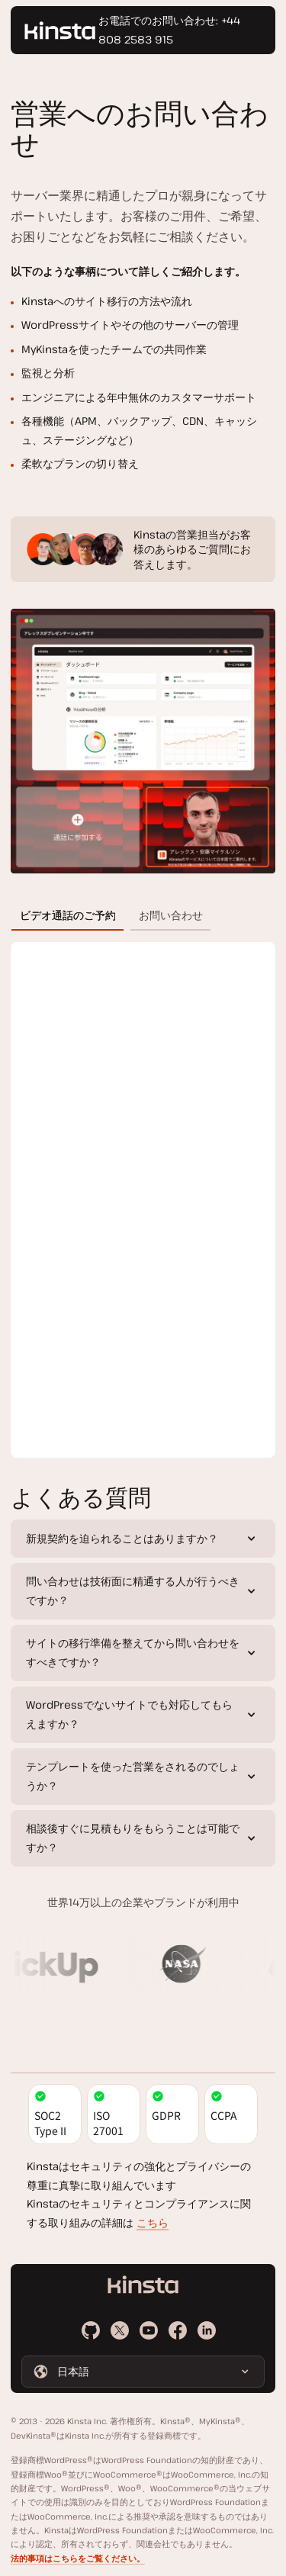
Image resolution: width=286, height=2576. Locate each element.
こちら (153, 2222)
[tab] (67, 915)
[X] (120, 2330)
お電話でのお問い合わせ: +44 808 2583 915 (169, 30)
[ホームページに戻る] (59, 30)
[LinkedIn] (207, 2330)
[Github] (91, 2330)
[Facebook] (178, 2330)
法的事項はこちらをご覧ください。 (78, 2558)
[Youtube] (149, 2330)
